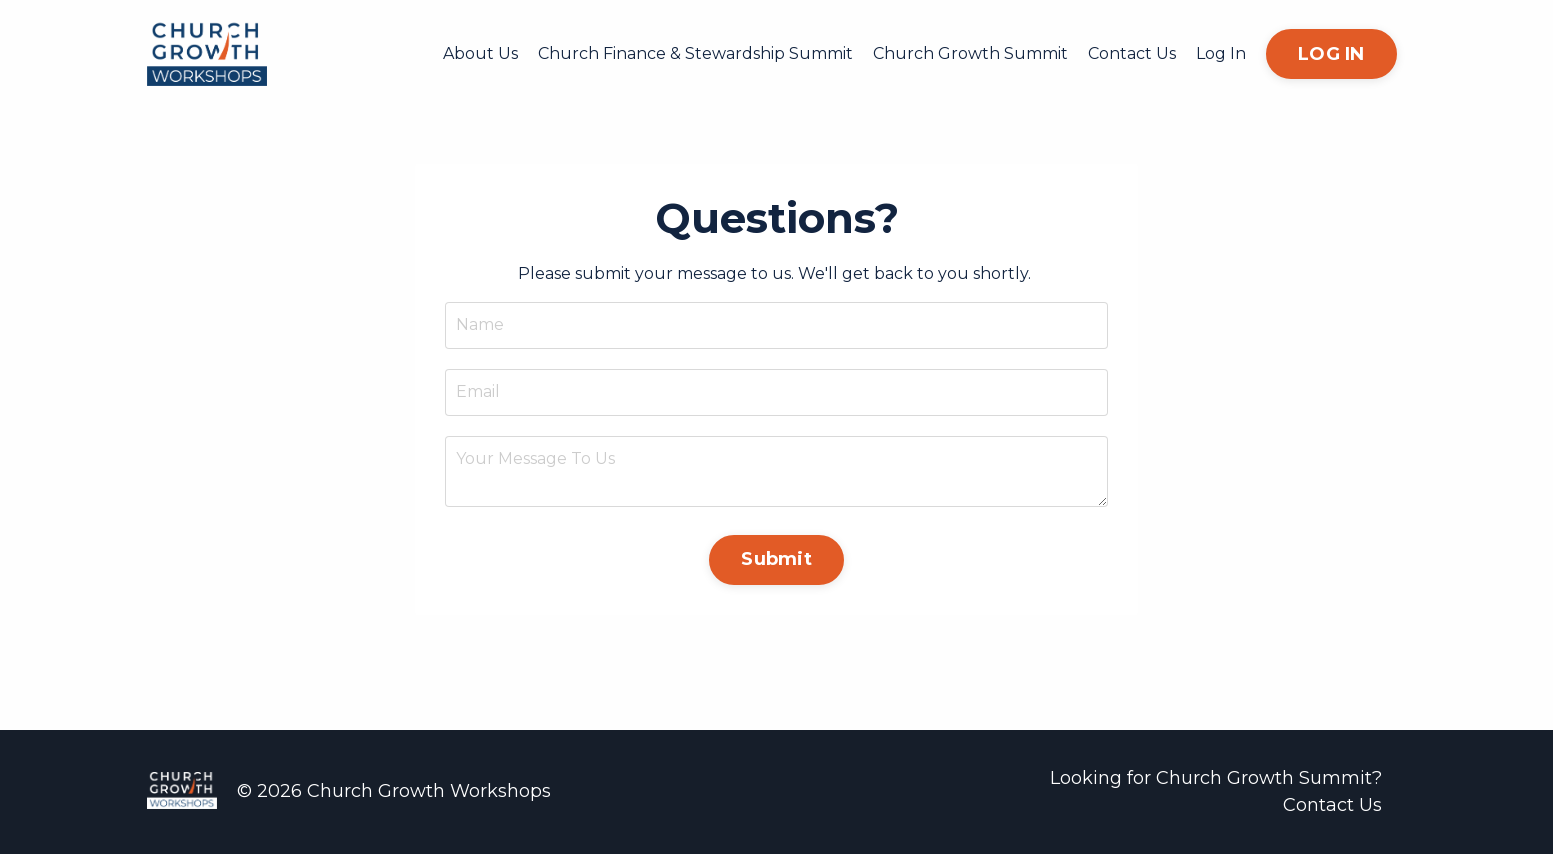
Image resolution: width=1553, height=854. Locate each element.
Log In (1221, 53)
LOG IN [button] (1331, 54)
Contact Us (1132, 53)
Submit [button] (776, 559)
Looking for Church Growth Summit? (1216, 778)
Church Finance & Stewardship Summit (695, 53)
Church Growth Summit (970, 53)
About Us (480, 53)
